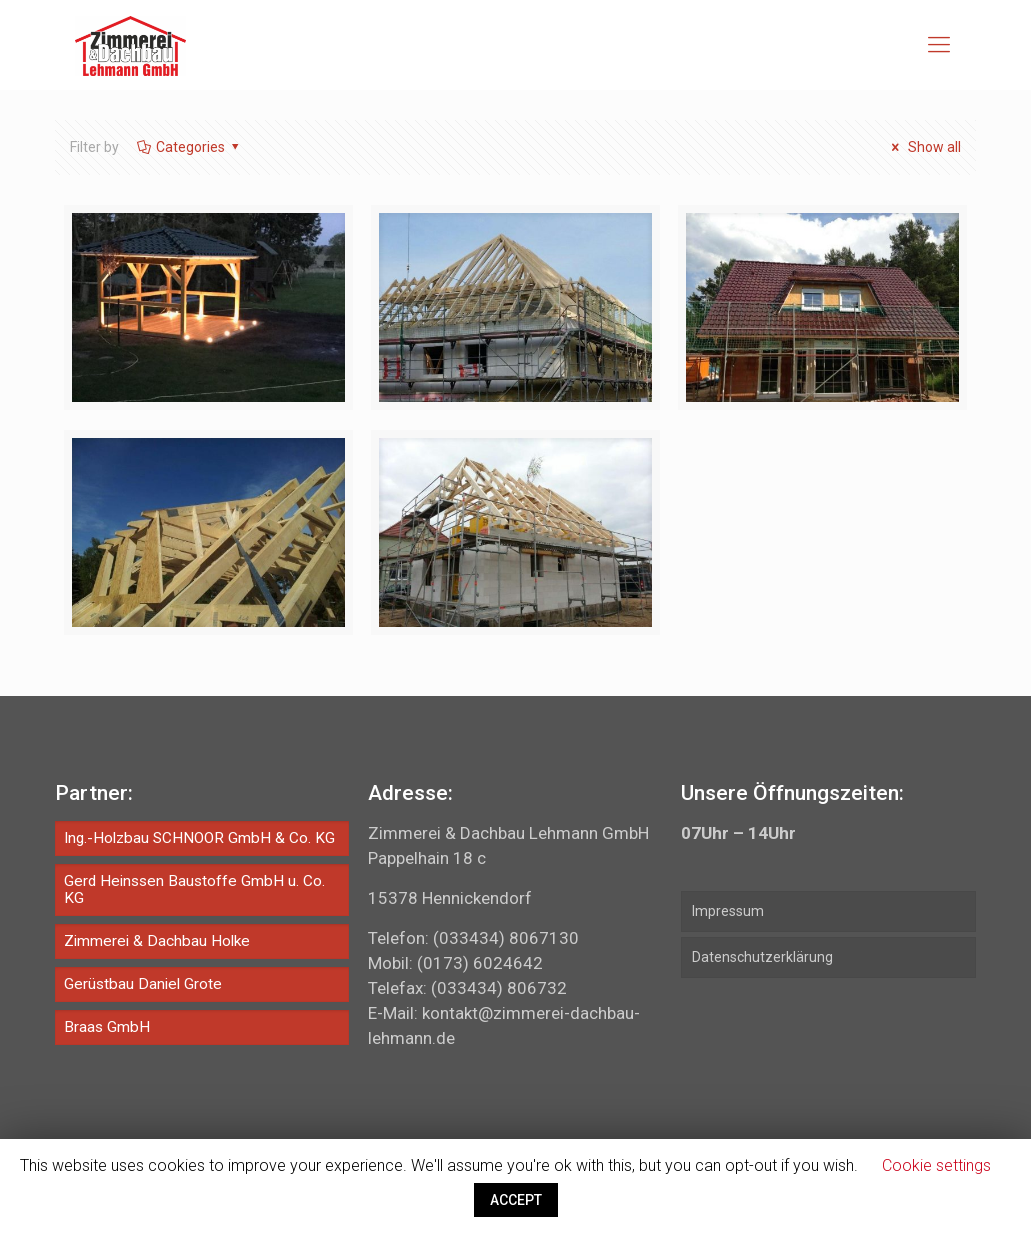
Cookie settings (936, 1165)
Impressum (728, 911)
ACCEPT (516, 1200)
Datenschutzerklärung (762, 957)
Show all (923, 147)
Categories (189, 147)
